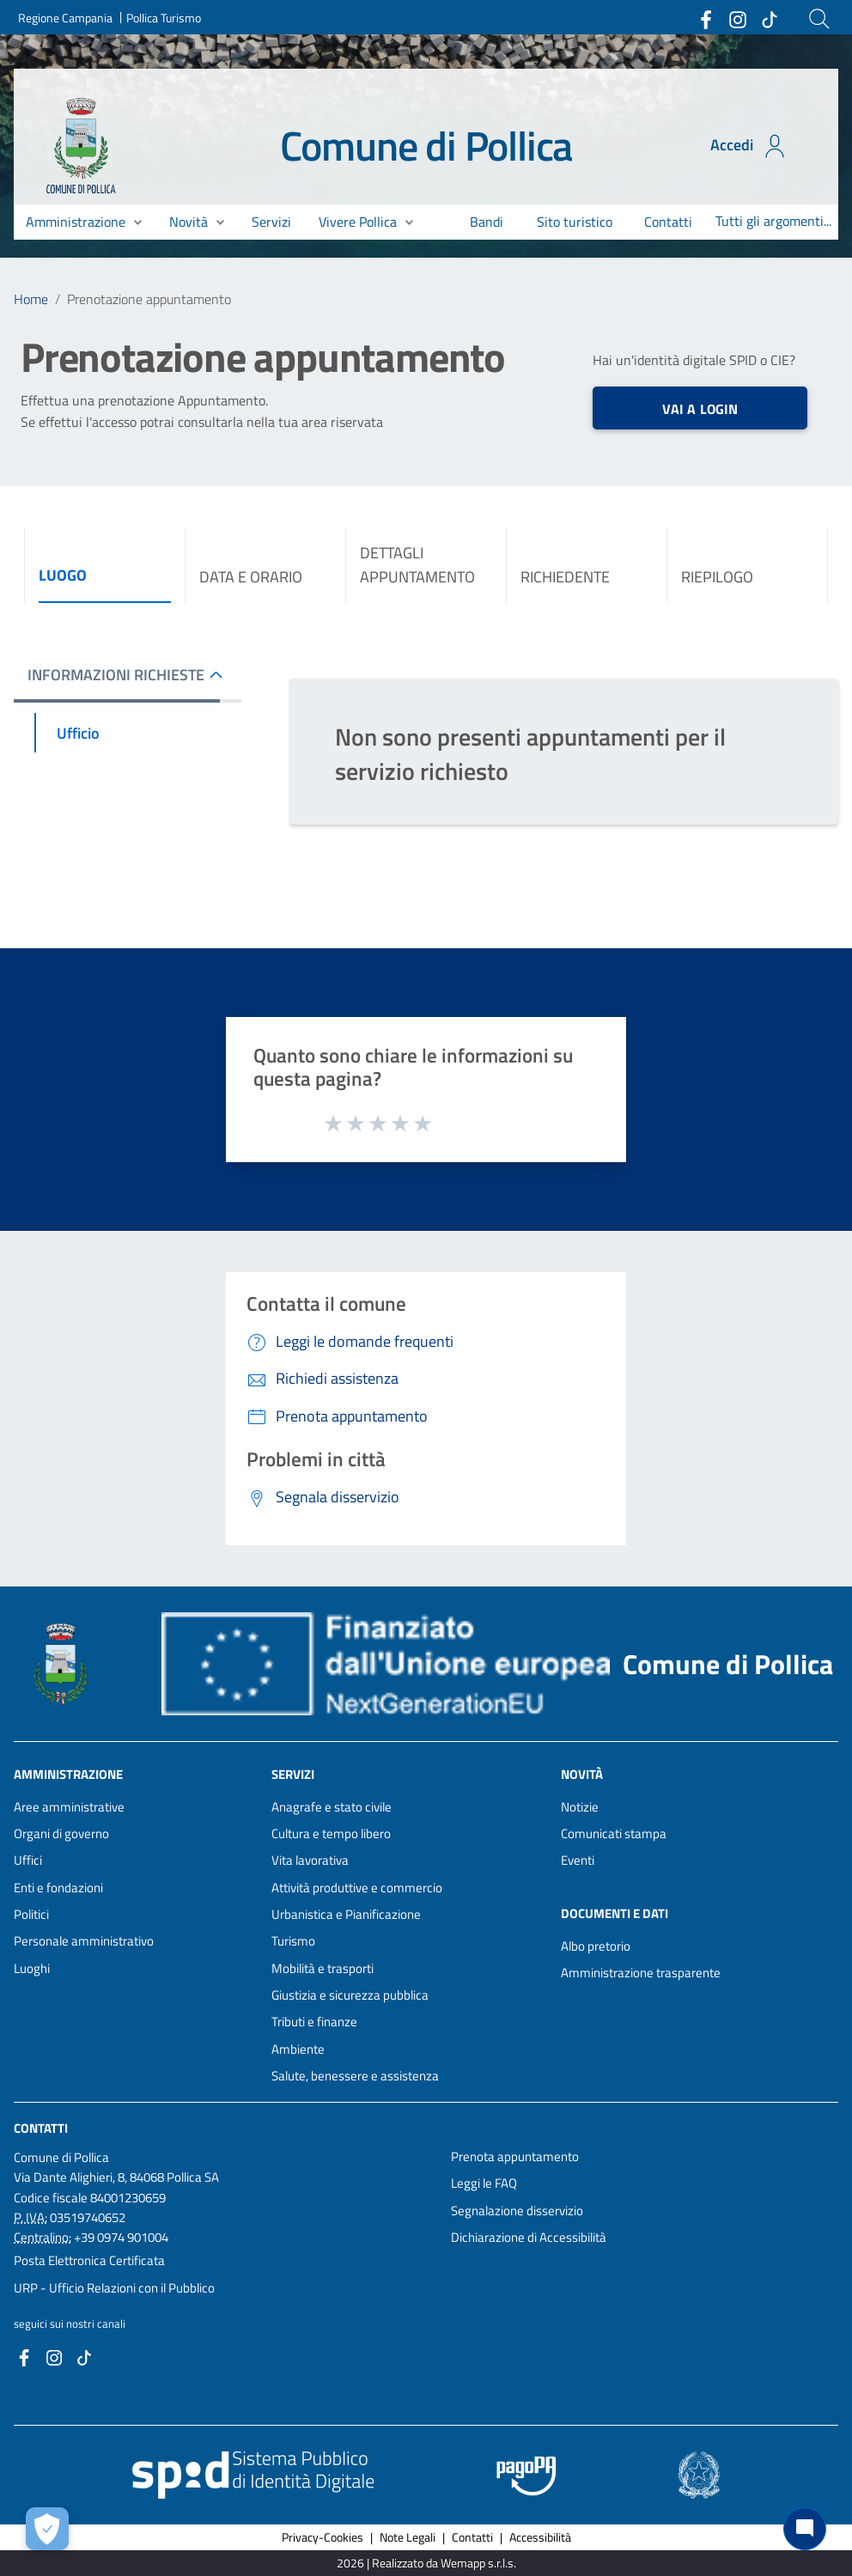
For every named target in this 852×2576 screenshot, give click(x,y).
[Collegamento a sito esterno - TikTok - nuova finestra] (768, 18)
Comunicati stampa (613, 1833)
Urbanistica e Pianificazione (346, 1914)
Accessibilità (540, 2537)
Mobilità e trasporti (322, 1968)
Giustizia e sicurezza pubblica (350, 1995)
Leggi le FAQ (484, 2183)
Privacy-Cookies (322, 2537)
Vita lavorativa (310, 1860)
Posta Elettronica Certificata (89, 2260)
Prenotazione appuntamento (149, 299)
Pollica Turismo (163, 18)
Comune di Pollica (426, 145)
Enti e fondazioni (58, 1887)
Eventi (577, 1860)
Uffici (28, 1860)
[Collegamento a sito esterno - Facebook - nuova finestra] (705, 18)
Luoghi (32, 1968)
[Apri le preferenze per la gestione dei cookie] (47, 2528)
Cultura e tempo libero (331, 1833)
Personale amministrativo (84, 1941)
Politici (31, 1914)
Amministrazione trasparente (641, 1972)
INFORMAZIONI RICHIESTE (115, 674)
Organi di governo (61, 1833)
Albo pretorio (595, 1946)
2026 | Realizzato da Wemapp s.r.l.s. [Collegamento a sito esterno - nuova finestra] (426, 2563)
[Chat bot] (804, 2528)
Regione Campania (65, 18)
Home (31, 299)
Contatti (41, 2128)
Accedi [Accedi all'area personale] (749, 146)
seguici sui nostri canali (69, 2323)
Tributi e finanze (314, 2021)
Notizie (580, 1807)
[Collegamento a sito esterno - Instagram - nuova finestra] (737, 18)
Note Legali (407, 2537)
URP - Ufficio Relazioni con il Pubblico (114, 2288)
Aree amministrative (69, 1807)
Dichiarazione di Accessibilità (528, 2237)
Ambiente (298, 2049)
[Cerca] (819, 19)
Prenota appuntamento (515, 2156)
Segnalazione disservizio (517, 2210)
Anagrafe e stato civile (331, 1807)
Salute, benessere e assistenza (355, 2076)
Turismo (293, 1941)
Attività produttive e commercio (356, 1887)
